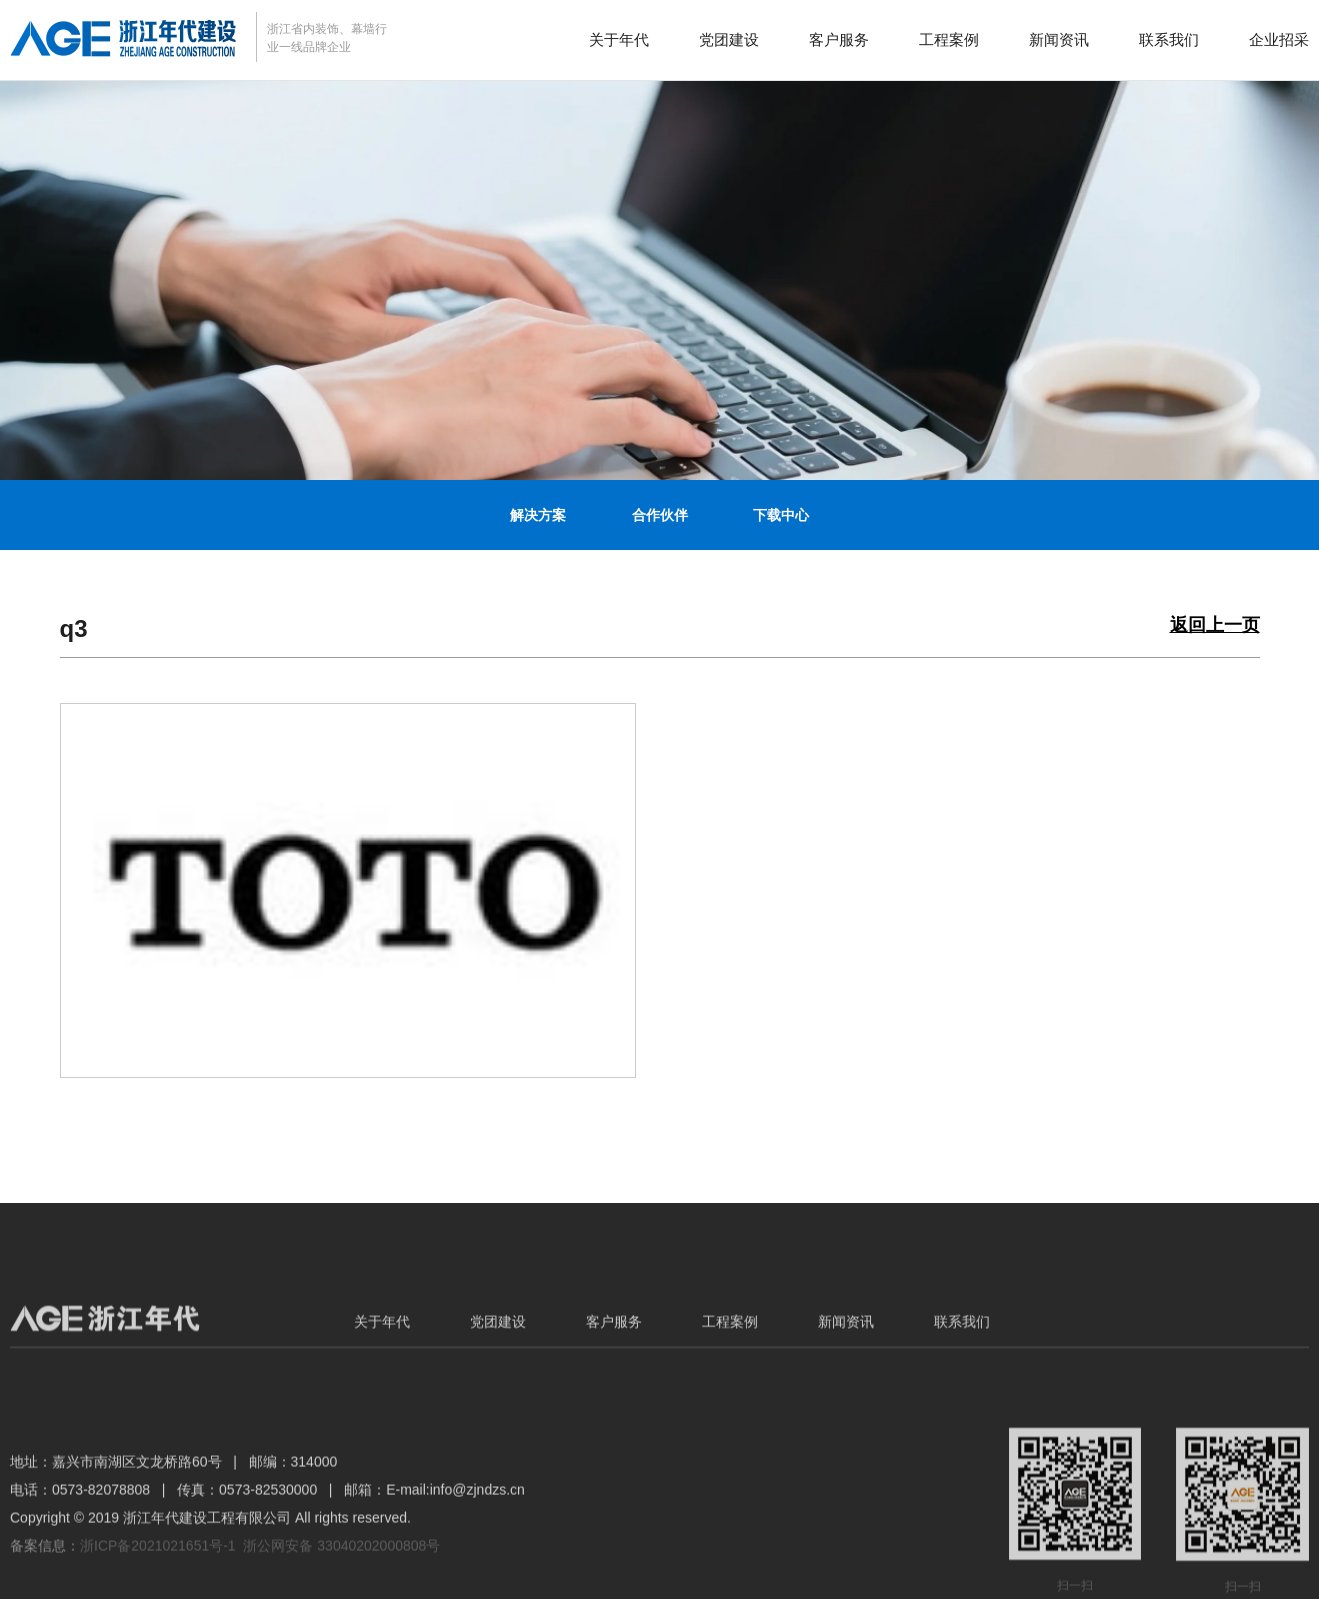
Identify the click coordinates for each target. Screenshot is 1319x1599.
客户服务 (839, 39)
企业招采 (1279, 39)
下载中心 (781, 515)
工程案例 (949, 39)
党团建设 (729, 39)
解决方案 (538, 515)
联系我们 (1169, 39)
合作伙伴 (660, 515)
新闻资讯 (1059, 39)
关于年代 (619, 39)
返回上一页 (1215, 625)
